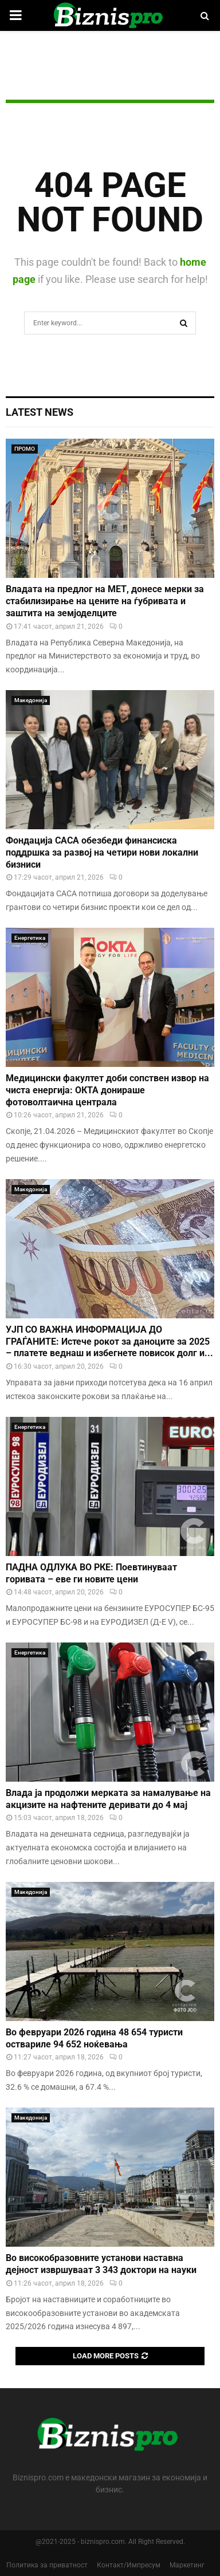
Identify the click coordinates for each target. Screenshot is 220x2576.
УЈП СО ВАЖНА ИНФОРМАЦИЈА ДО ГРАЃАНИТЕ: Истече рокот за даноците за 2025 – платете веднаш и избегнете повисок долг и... (109, 1341)
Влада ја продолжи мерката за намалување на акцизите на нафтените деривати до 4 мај (108, 1798)
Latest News (39, 412)
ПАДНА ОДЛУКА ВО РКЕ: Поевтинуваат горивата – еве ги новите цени (91, 1573)
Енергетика (29, 938)
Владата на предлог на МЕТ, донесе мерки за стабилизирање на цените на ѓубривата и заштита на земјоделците (105, 601)
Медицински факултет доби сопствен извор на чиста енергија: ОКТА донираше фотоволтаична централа (107, 1090)
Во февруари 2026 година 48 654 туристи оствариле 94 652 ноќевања (94, 2038)
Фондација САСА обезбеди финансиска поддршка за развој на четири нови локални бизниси (102, 852)
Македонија (30, 700)
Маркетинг (187, 2565)
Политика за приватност (47, 2565)
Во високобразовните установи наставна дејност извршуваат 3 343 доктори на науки (101, 2263)
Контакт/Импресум (128, 2565)
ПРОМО (24, 449)
